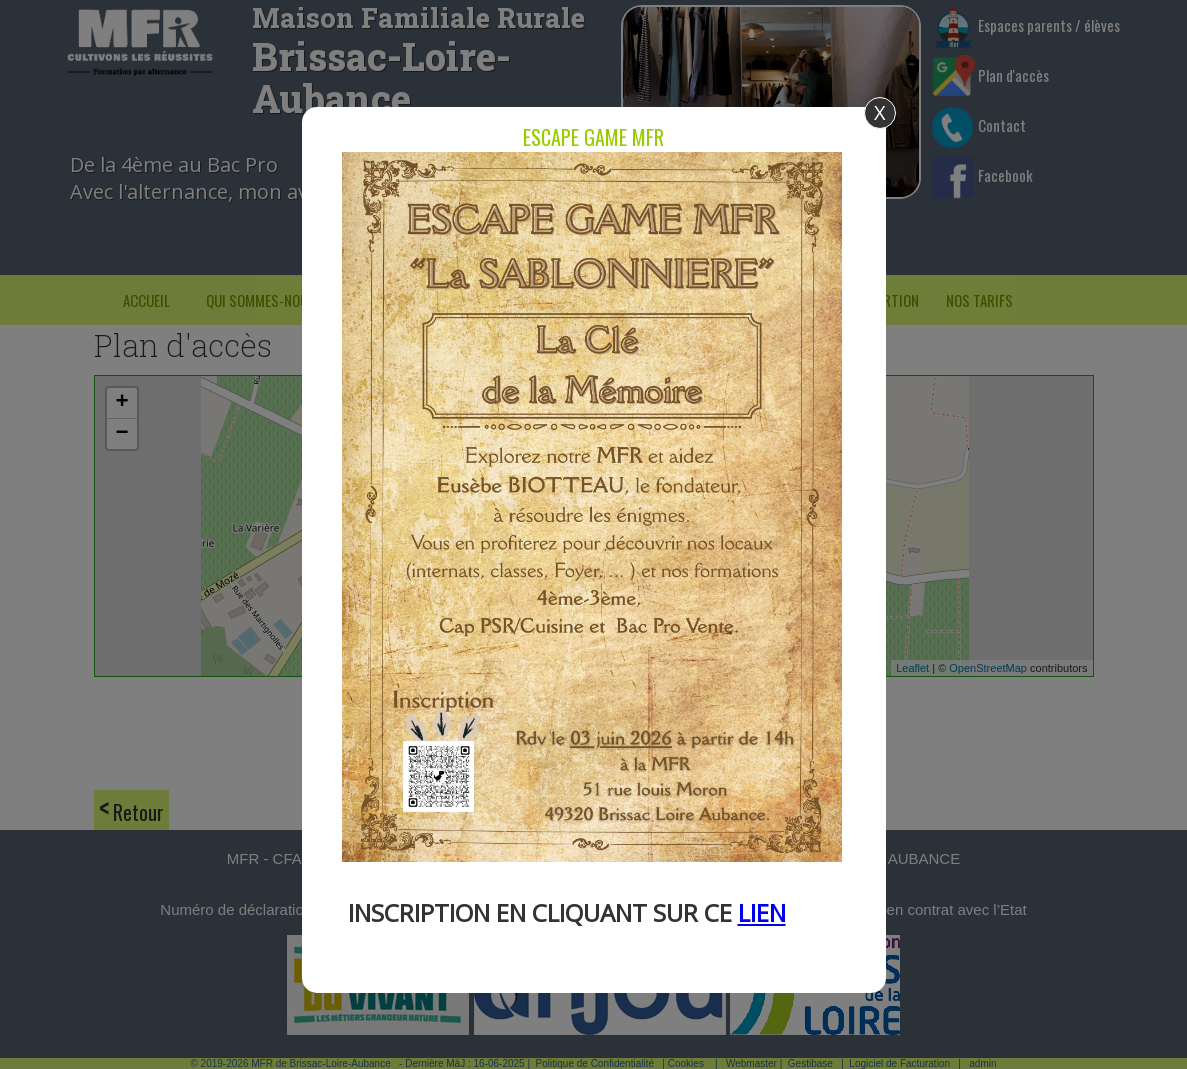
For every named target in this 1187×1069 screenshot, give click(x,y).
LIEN (762, 912)
